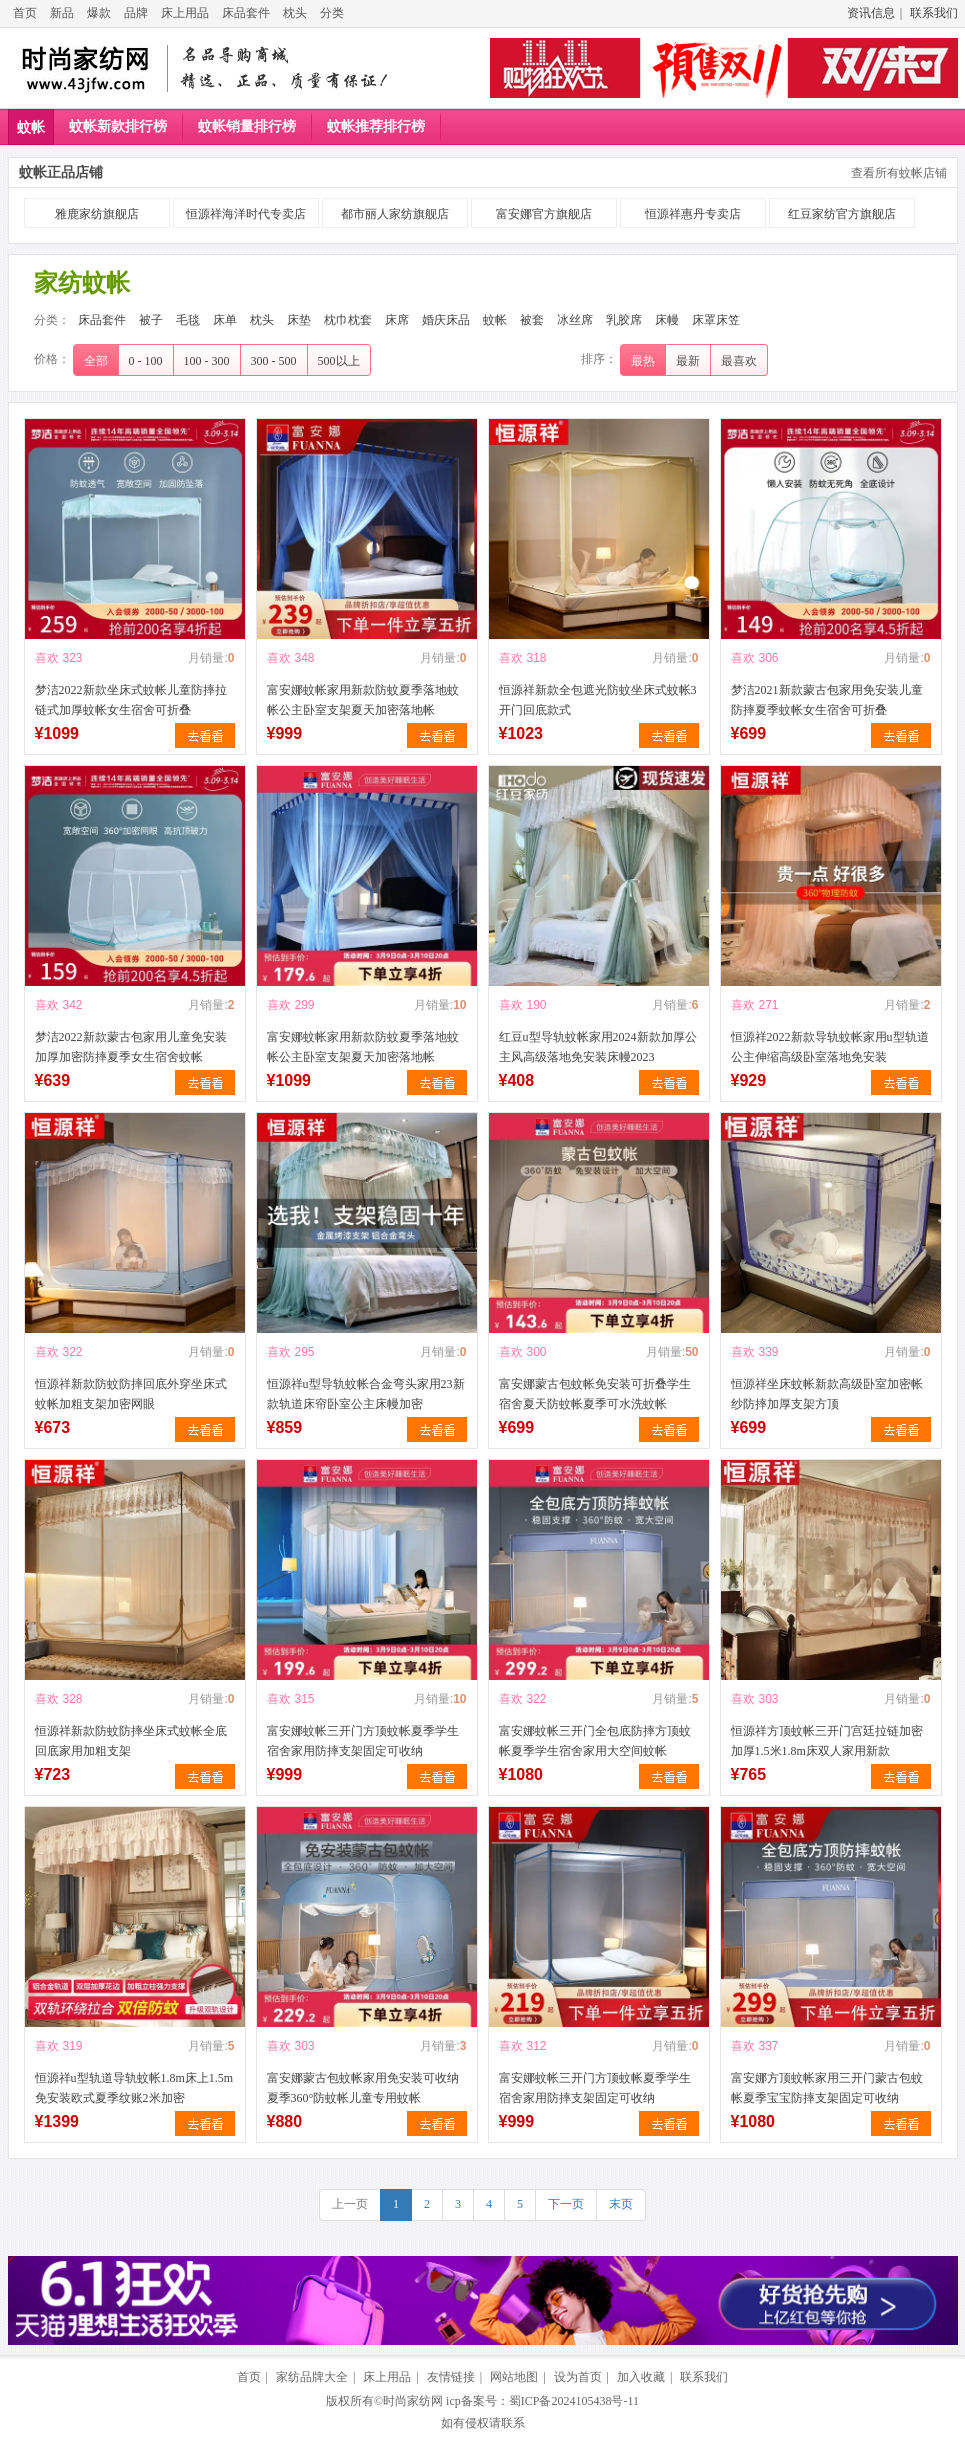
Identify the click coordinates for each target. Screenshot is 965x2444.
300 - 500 (274, 361)
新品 (62, 13)
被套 (532, 320)
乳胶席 (624, 320)
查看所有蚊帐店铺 (899, 173)
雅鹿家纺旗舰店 (97, 214)
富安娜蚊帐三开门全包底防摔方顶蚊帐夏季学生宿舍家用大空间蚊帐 (595, 1741)
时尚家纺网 (413, 2401)
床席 (397, 320)
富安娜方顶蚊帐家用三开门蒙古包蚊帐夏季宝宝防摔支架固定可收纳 (827, 2088)
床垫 (299, 320)
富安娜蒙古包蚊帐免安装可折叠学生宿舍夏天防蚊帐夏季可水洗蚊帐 (595, 1394)
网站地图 (514, 2377)
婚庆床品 (446, 320)
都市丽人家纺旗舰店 (395, 214)
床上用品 (185, 13)
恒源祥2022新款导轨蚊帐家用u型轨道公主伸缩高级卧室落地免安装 (830, 1047)
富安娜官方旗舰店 (544, 214)
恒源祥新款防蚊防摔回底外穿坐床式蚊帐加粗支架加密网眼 (131, 1394)
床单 (225, 320)
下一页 (566, 2204)
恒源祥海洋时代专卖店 (246, 214)
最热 (643, 361)
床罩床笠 (716, 320)
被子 (151, 320)
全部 (96, 361)
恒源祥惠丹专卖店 (693, 214)
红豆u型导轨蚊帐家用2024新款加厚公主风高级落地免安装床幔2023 (598, 1047)
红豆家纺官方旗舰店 (842, 214)
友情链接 (451, 2377)
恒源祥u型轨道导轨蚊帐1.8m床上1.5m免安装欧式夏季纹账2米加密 (134, 2088)
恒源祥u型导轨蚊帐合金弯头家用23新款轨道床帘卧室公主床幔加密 (366, 1394)
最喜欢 (739, 361)
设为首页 (578, 2377)
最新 (688, 361)
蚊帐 (31, 127)
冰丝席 (575, 320)
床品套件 (246, 13)
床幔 (667, 320)
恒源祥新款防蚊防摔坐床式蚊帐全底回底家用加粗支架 (131, 1741)
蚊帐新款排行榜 (118, 126)
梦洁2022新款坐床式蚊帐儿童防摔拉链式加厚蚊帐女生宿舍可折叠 (131, 700)
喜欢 (47, 658)
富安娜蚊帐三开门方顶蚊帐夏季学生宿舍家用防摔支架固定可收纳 (363, 1741)
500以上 (339, 361)
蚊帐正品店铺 (61, 172)
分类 (332, 13)
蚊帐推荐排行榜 (376, 126)
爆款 (99, 13)
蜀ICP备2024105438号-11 (574, 2401)
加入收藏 (641, 2377)
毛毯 (188, 320)
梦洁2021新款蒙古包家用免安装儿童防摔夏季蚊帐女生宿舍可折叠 (827, 700)
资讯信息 (871, 13)
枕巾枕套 (348, 320)
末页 (621, 2204)
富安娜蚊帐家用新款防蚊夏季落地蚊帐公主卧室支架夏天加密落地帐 (363, 700)
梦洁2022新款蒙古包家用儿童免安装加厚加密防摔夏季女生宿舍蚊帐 (131, 1047)
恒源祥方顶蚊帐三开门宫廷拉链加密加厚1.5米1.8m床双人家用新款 (827, 1741)
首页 (25, 13)
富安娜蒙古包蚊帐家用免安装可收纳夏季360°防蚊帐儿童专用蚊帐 (363, 2088)
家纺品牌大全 (312, 2377)
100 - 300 (207, 361)
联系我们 (934, 13)
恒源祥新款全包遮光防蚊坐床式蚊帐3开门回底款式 (598, 700)
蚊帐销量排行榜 (247, 126)
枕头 (295, 13)
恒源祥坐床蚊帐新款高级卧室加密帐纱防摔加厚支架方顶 (827, 1394)
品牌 (136, 13)
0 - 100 (146, 361)
